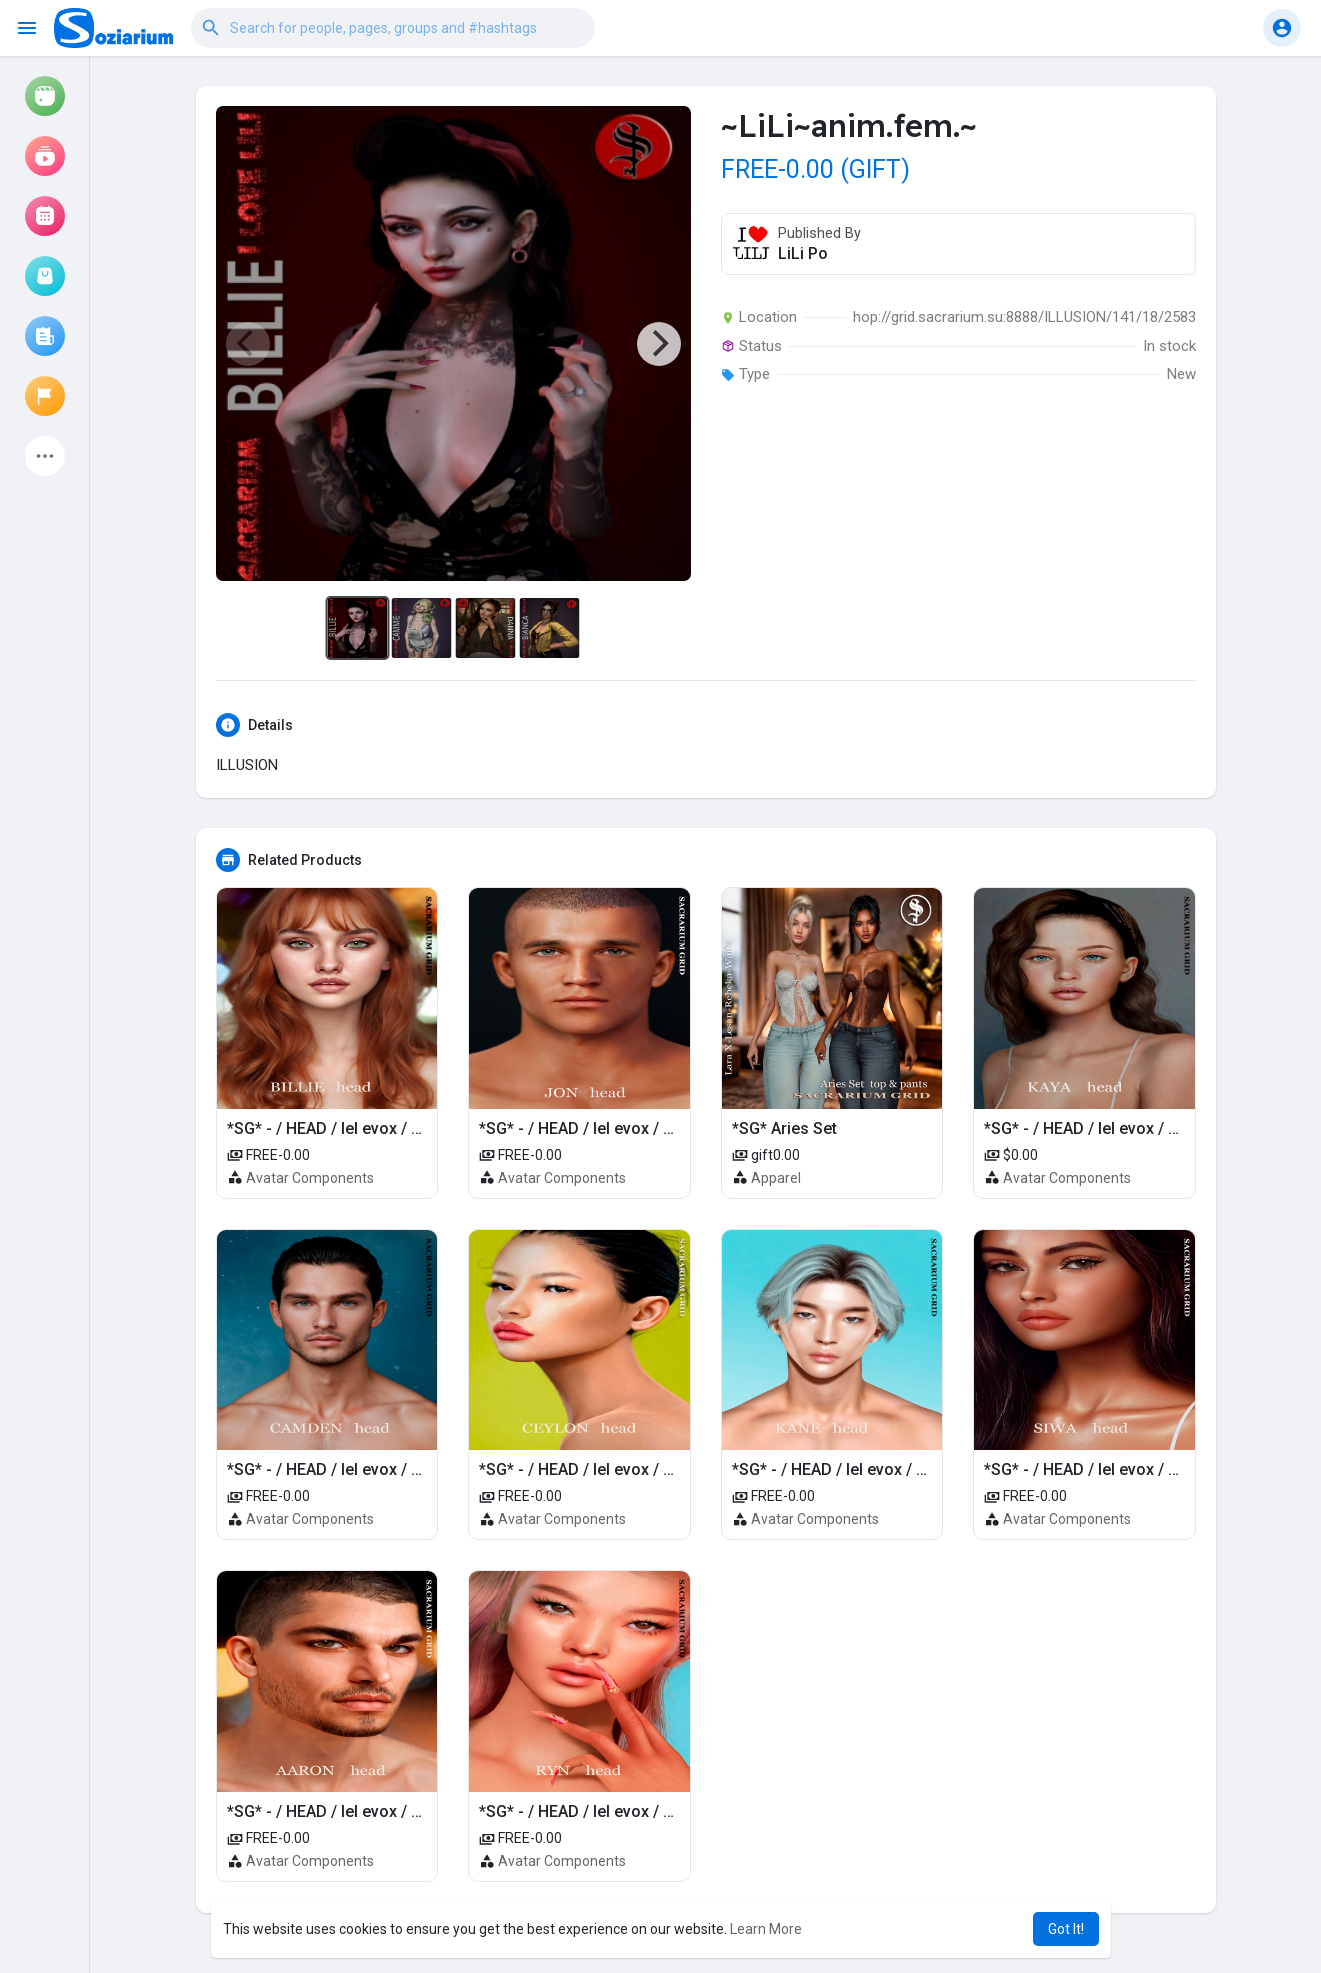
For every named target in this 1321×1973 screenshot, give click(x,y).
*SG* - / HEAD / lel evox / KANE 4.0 (857, 1469)
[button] (393, 28)
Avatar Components (310, 1178)
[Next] (659, 344)
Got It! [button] (1066, 1929)
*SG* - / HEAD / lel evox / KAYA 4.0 (1108, 1128)
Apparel (776, 1178)
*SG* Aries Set (784, 1128)
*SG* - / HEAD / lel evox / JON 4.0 (599, 1128)
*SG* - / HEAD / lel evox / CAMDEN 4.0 (365, 1469)
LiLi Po (803, 253)
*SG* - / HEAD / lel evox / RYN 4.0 (599, 1811)
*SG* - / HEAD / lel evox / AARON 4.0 (358, 1811)
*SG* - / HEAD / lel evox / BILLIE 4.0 (354, 1128)
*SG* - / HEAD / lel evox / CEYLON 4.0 (614, 1469)
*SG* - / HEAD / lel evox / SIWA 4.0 (1108, 1469)
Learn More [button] (766, 1929)
